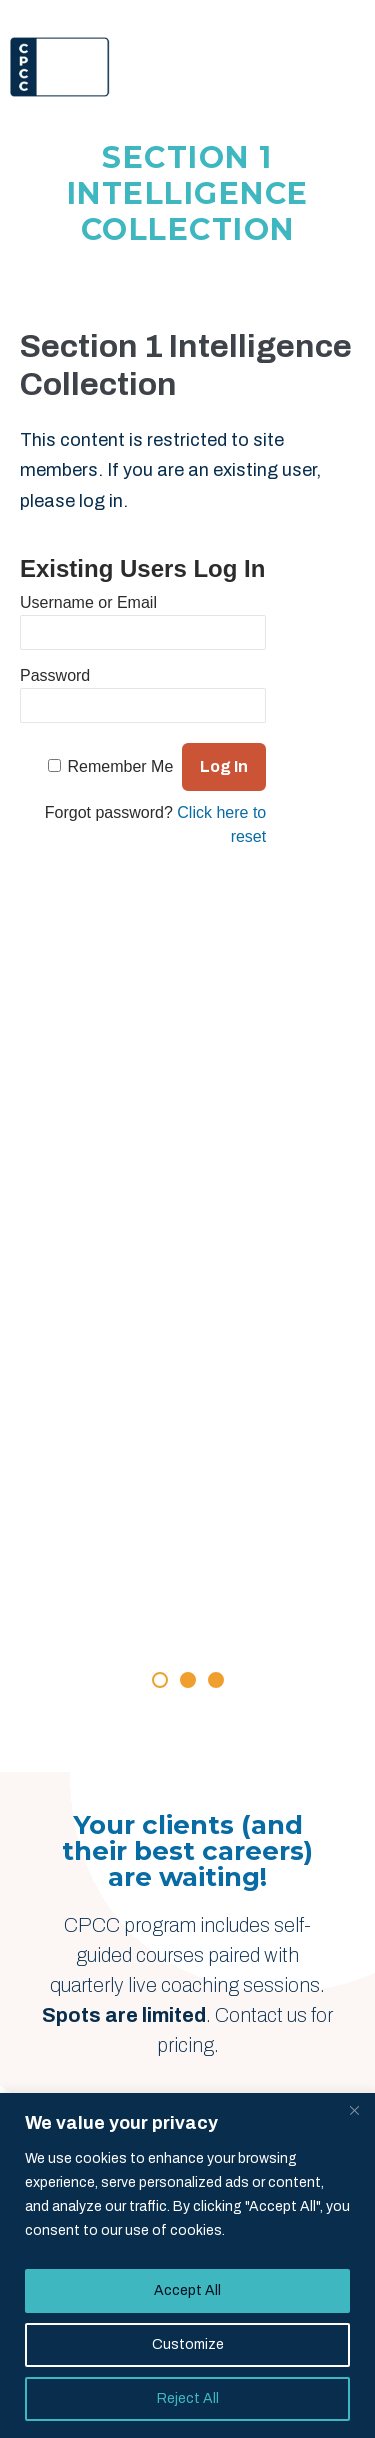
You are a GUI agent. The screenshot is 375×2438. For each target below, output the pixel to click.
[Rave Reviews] (188, 1378)
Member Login (305, 14)
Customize (188, 2344)
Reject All (188, 2398)
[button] (160, 1680)
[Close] (354, 2110)
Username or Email (88, 602)
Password (55, 675)
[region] (187, 2265)
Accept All (187, 2290)
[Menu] (341, 67)
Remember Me (121, 766)
